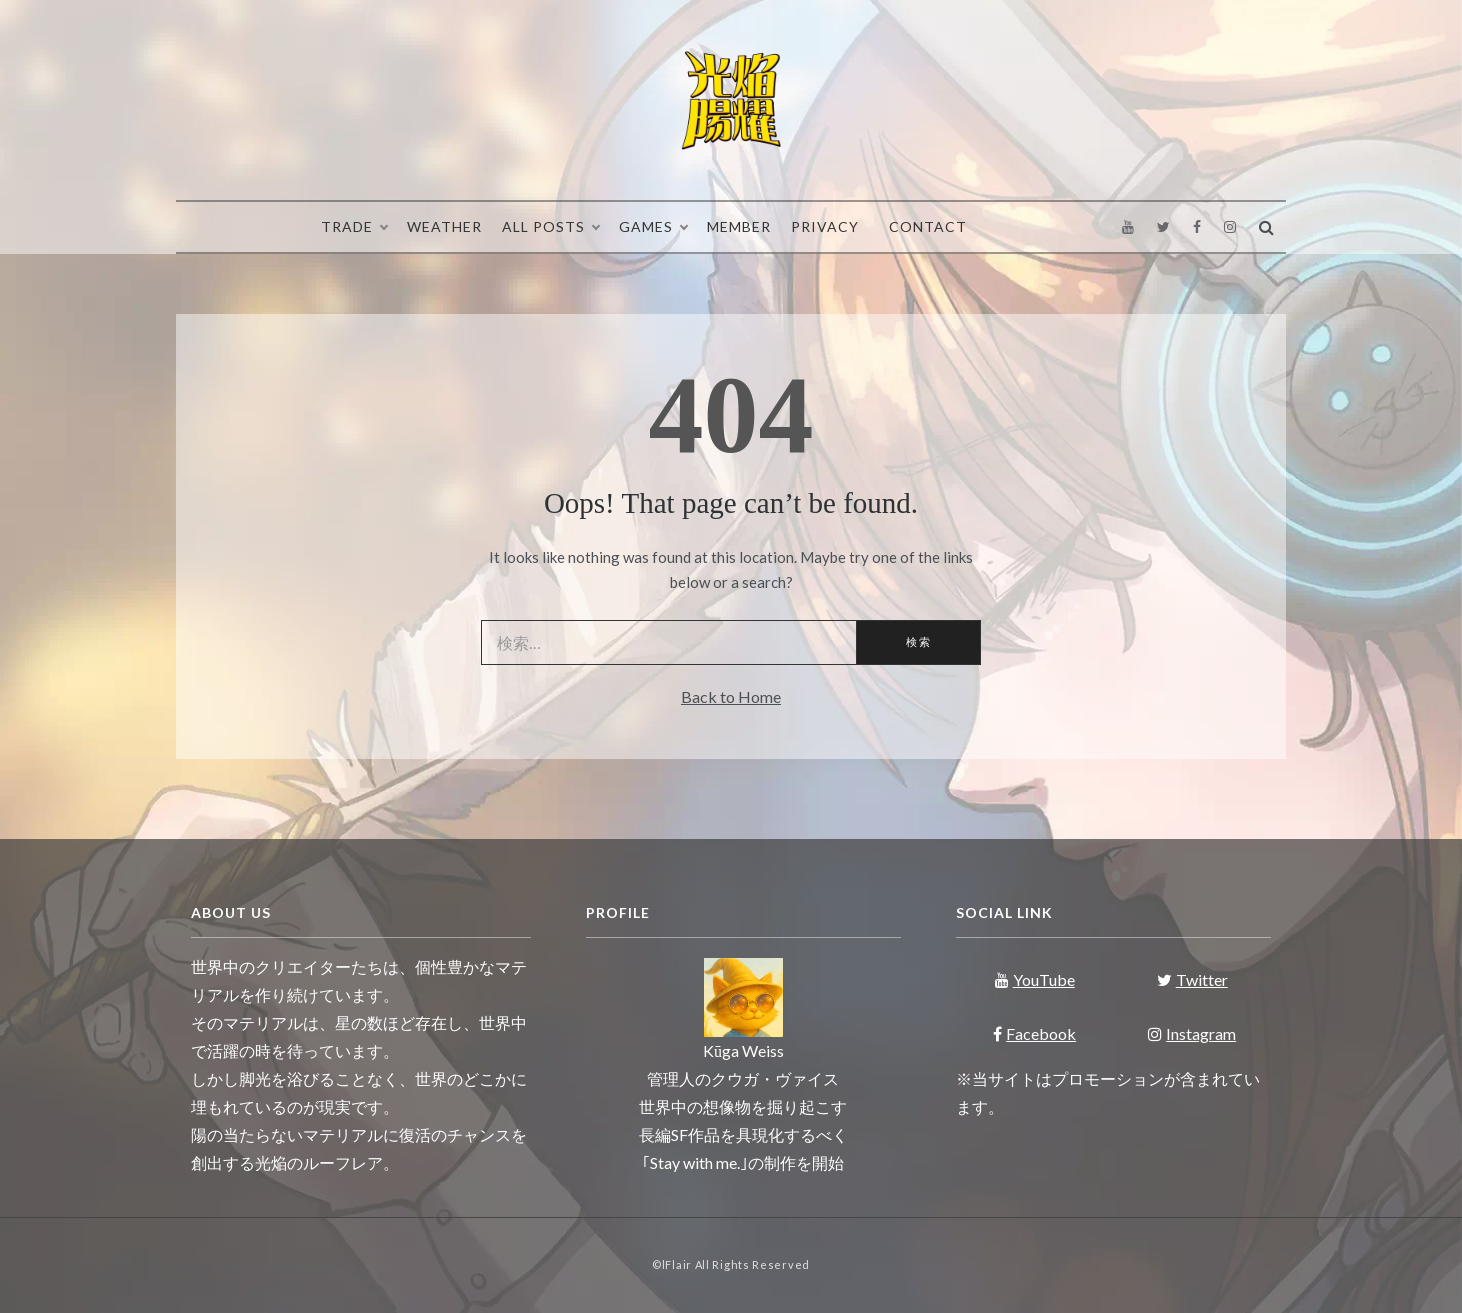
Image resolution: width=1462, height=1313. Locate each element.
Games (653, 227)
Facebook (1034, 1033)
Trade (354, 227)
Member (739, 226)
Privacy (825, 226)
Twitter (1192, 979)
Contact (928, 226)
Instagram (1192, 1033)
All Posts (550, 227)
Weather (444, 226)
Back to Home (731, 696)
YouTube (1035, 979)
